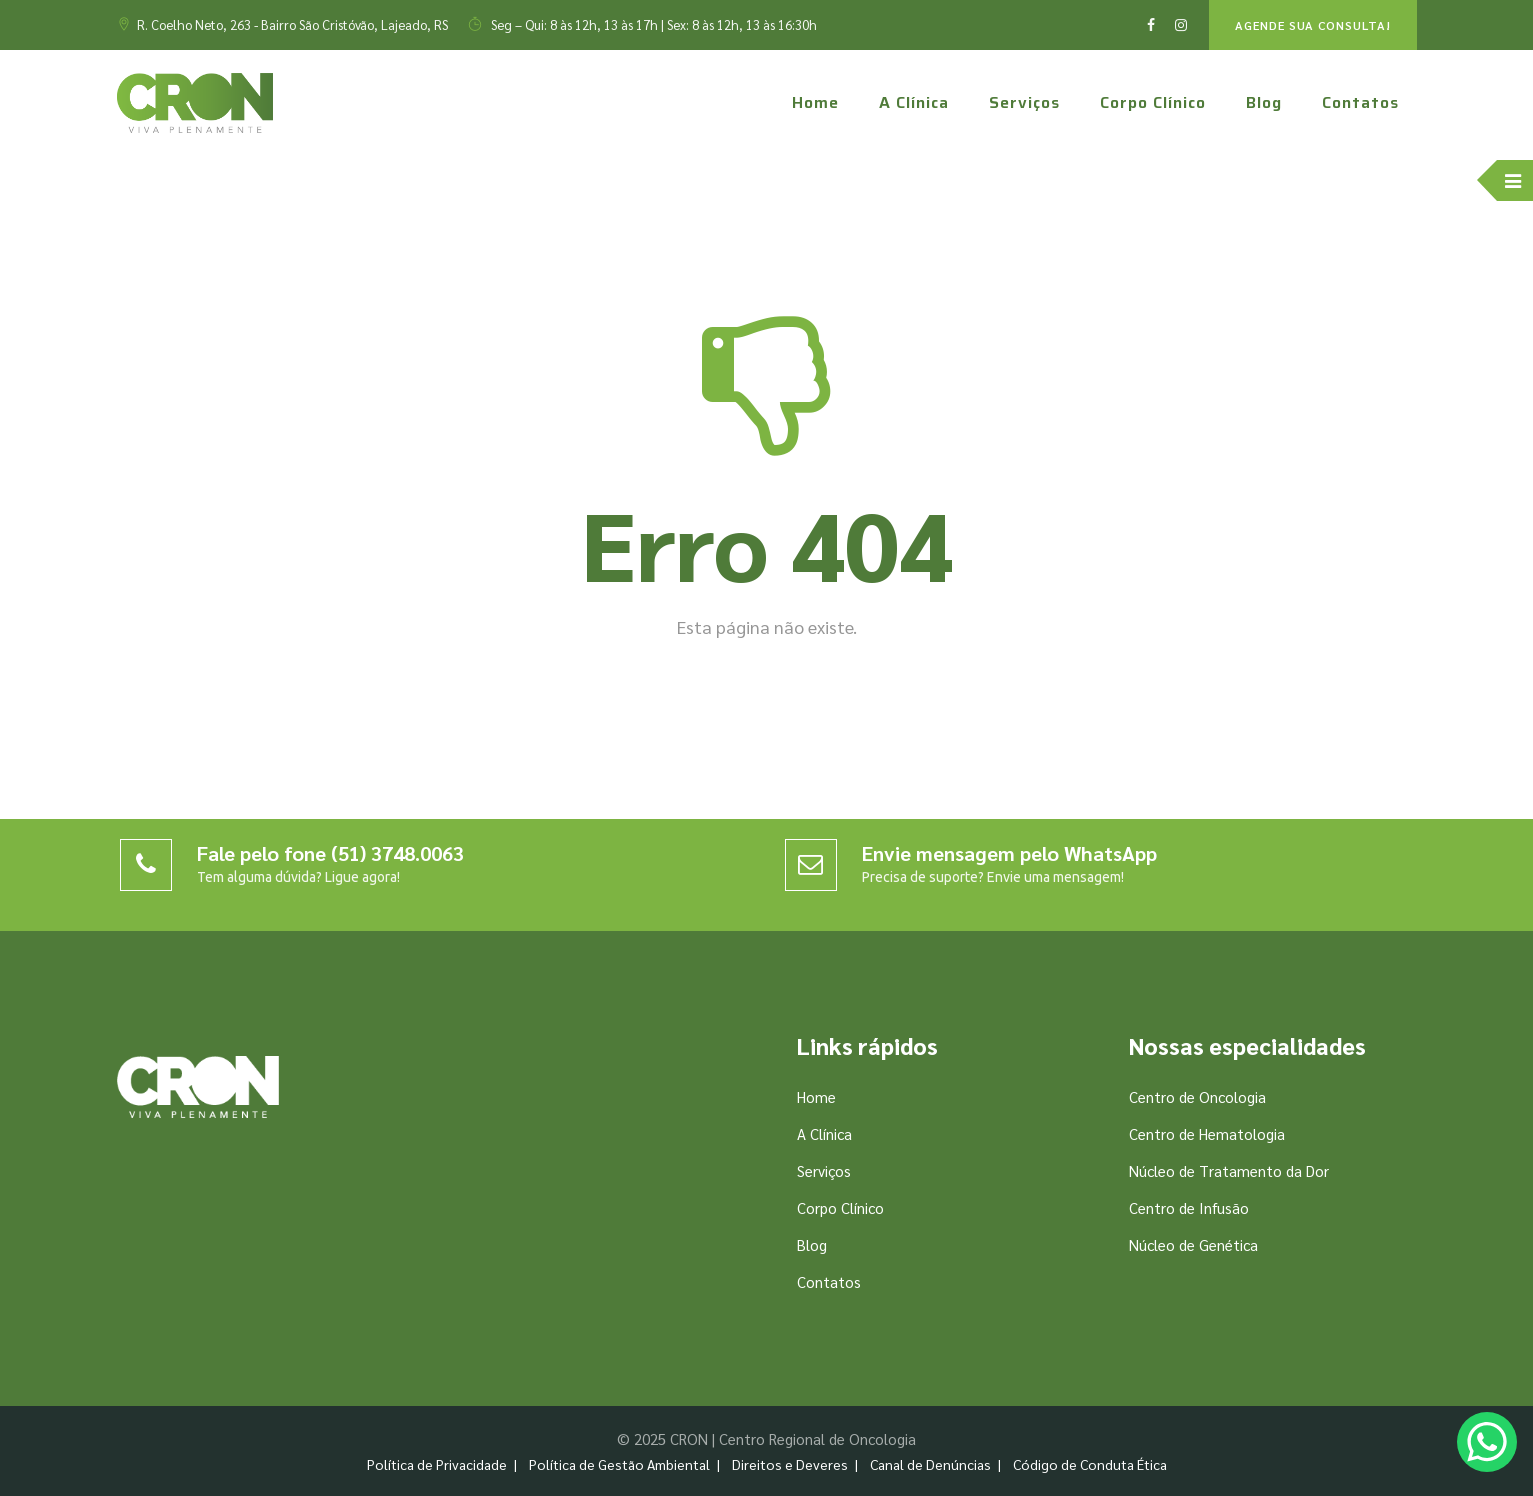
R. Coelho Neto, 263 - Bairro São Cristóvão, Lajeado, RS (292, 24)
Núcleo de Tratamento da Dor (1229, 1170)
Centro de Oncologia (1197, 1096)
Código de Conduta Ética (1090, 1464)
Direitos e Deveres (790, 1464)
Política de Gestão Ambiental (619, 1464)
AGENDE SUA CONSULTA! (1313, 25)
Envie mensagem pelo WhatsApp (1009, 853)
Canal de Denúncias (930, 1464)
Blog (1264, 102)
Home (815, 102)
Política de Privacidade (437, 1464)
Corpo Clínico (1153, 102)
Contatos (1360, 102)
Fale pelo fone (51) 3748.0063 (330, 853)
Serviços (1024, 102)
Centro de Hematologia (1207, 1133)
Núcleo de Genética (1193, 1244)
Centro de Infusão (1189, 1207)
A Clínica (914, 102)
